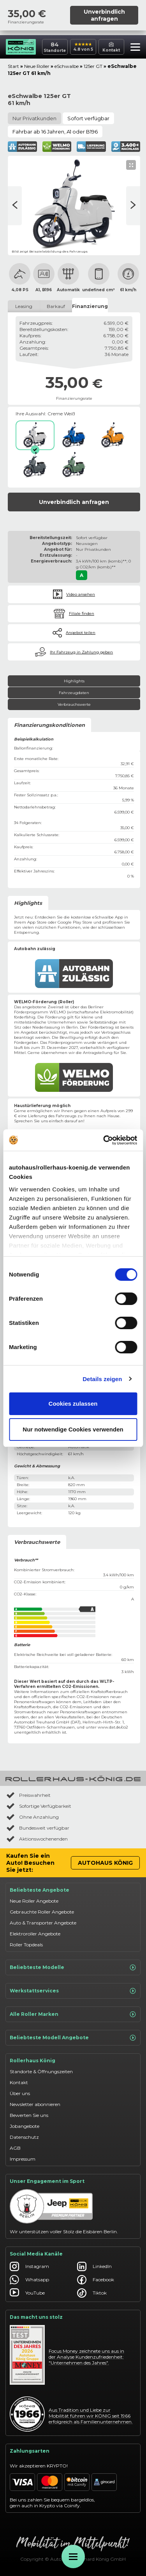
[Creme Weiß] (35, 435)
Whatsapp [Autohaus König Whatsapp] (29, 2279)
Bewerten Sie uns (29, 2115)
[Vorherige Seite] (133, 205)
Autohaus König (105, 1862)
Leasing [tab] (23, 306)
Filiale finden (81, 613)
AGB (15, 2148)
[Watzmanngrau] (35, 465)
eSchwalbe (67, 66)
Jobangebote (24, 2126)
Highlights (74, 681)
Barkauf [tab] (56, 306)
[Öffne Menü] (73, 2556)
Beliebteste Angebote (39, 1890)
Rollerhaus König (32, 2060)
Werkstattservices (73, 1990)
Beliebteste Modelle (73, 1967)
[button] (133, 48)
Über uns (20, 2093)
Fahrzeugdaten (74, 692)
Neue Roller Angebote (34, 1901)
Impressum (22, 2159)
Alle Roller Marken (73, 2014)
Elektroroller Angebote (35, 1934)
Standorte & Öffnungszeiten (41, 2071)
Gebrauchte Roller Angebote (42, 1912)
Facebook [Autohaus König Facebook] (95, 2279)
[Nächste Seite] (15, 205)
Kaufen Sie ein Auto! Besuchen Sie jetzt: (30, 1862)
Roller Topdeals (26, 1945)
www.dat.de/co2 (113, 1727)
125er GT (93, 66)
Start (13, 66)
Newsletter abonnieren (35, 2104)
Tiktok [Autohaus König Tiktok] (92, 2293)
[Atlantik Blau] (74, 435)
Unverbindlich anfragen (104, 15)
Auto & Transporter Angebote (43, 1923)
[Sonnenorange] (112, 435)
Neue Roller (36, 66)
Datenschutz (24, 2137)
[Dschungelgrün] (74, 465)
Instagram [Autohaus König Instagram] (29, 2266)
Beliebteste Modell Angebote (73, 2037)
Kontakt (19, 2082)
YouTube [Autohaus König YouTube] (27, 2293)
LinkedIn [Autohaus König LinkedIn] (94, 2266)
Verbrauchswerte (74, 704)
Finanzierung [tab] (90, 306)
